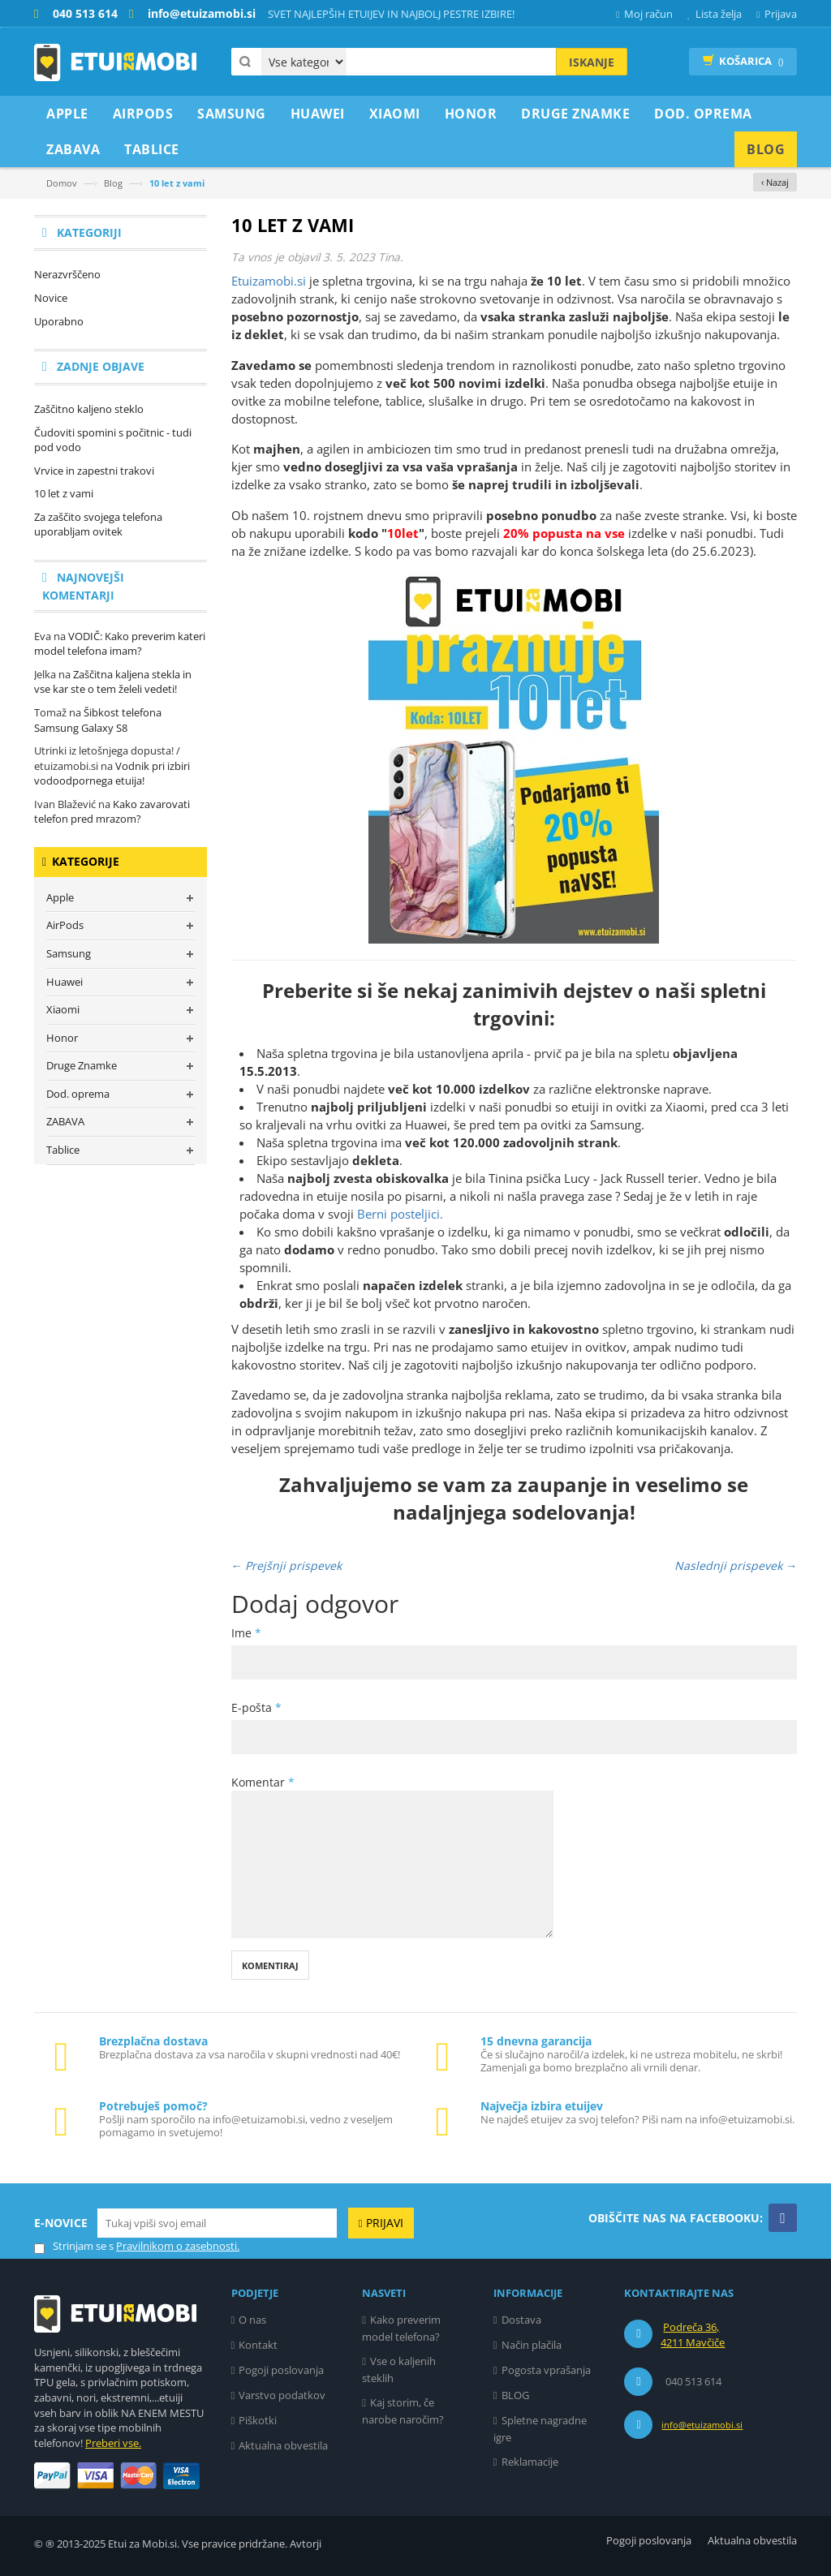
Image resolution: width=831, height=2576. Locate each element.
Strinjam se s (74, 2246)
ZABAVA (65, 1121)
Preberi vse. (113, 2443)
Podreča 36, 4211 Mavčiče (693, 2335)
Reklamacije (530, 2461)
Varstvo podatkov (282, 2395)
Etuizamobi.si (268, 281)
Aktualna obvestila (283, 2445)
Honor (62, 1037)
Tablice (63, 1149)
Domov (61, 183)
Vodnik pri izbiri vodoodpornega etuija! (112, 774)
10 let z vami (63, 493)
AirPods (65, 925)
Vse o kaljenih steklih (399, 2369)
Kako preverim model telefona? (401, 2328)
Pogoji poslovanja (281, 2370)
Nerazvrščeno (67, 274)
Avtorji (305, 2543)
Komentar (263, 1782)
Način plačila (532, 2344)
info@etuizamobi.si (702, 2425)
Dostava (521, 2319)
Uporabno (59, 321)
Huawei (64, 981)
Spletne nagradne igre (540, 2429)
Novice (50, 297)
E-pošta (256, 1707)
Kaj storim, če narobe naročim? (403, 2411)
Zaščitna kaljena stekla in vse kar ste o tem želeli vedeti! (113, 682)
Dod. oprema (78, 1093)
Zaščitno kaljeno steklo (89, 409)
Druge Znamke (81, 1065)
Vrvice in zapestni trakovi (94, 470)
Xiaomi (63, 1009)
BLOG (515, 2395)
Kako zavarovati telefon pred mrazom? (112, 812)
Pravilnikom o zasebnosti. (177, 2245)
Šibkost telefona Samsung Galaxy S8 (97, 720)
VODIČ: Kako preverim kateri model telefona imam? (119, 644)
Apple (60, 897)
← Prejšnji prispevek (286, 1565)
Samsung (68, 953)
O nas (252, 2319)
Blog (113, 183)
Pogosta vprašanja (546, 2370)
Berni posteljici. (400, 1214)
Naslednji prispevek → (735, 1565)
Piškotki (258, 2420)
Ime (246, 1633)
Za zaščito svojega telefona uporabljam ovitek (98, 525)
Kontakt (258, 2344)
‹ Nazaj (775, 182)
